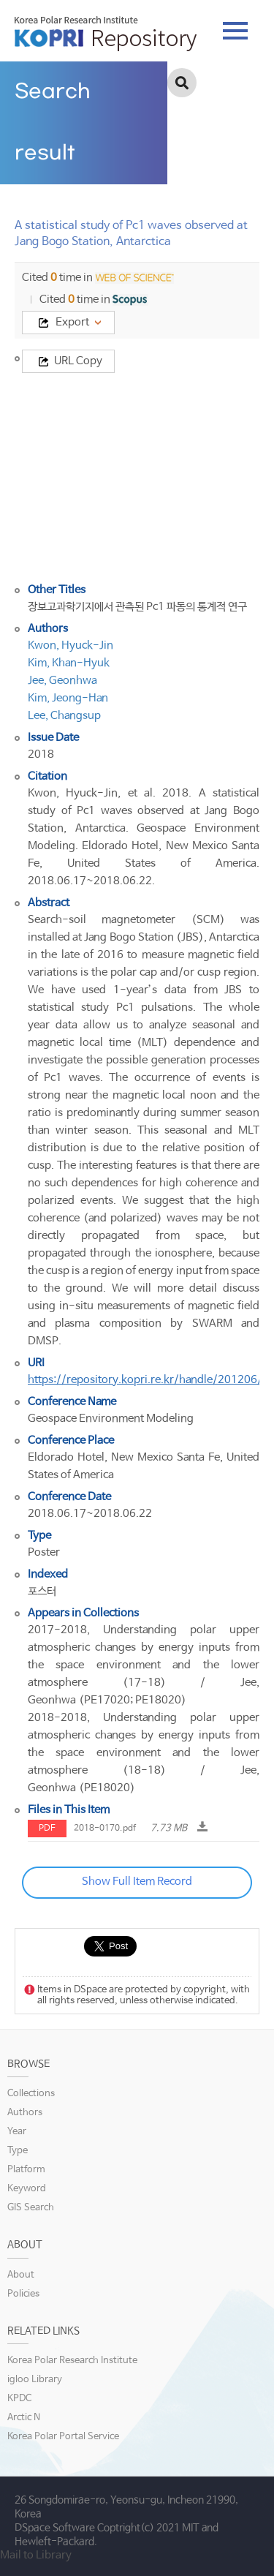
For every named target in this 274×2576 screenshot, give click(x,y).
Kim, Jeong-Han (68, 698)
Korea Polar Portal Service (63, 2436)
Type (17, 2150)
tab (235, 30)
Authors (24, 2112)
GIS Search (30, 2207)
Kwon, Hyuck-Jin (70, 645)
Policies (23, 2294)
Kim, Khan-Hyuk (69, 663)
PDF (47, 1828)
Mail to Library (36, 2555)
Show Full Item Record (137, 1881)
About (20, 2275)
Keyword (26, 2188)
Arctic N (23, 2417)
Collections (31, 2093)
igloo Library (34, 2379)
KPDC (19, 2398)
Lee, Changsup (64, 715)
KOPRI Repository (106, 33)
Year (16, 2131)
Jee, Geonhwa (62, 680)
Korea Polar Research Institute (72, 2360)
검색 (182, 82)
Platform (26, 2169)
